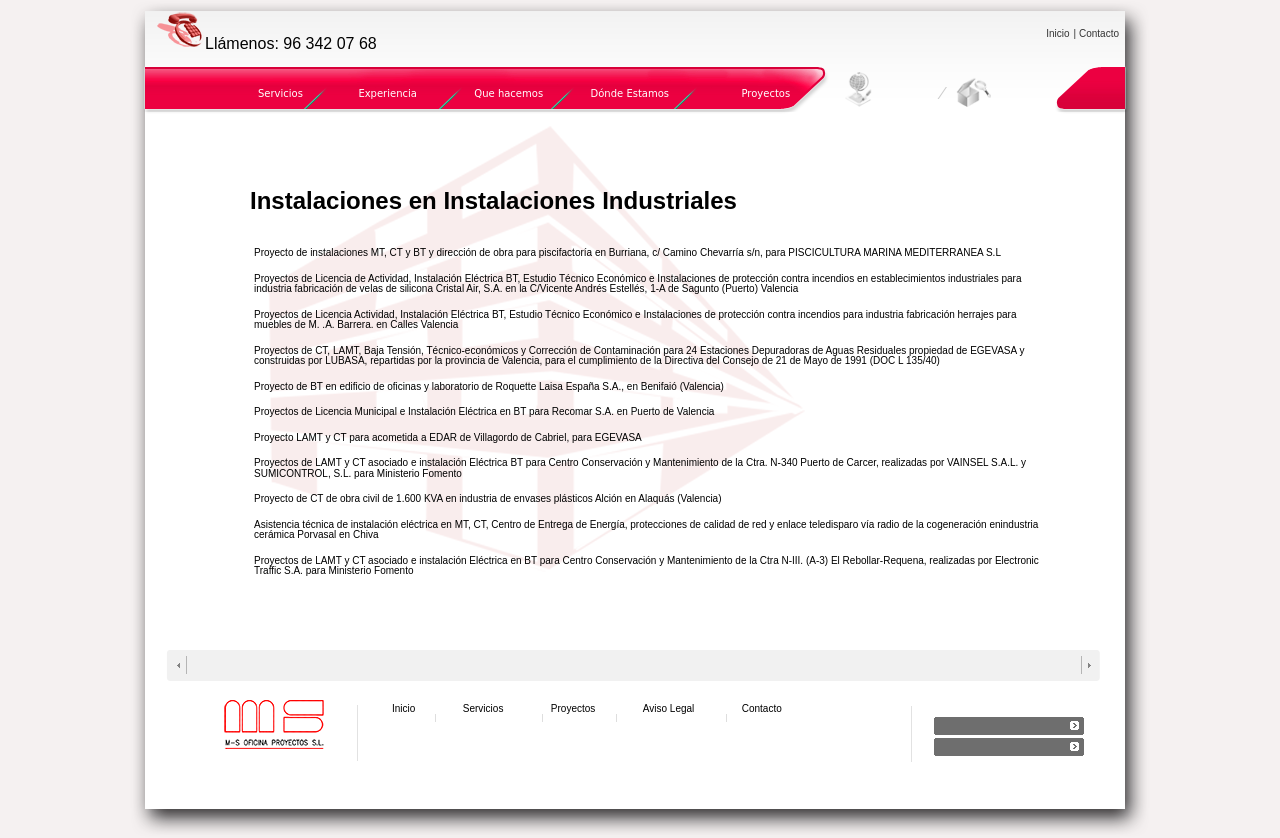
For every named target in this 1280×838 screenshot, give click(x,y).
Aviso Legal (669, 708)
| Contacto (1096, 33)
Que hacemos (508, 93)
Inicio (1057, 33)
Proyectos (765, 93)
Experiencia (387, 93)
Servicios (280, 93)
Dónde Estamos (630, 93)
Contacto (762, 708)
